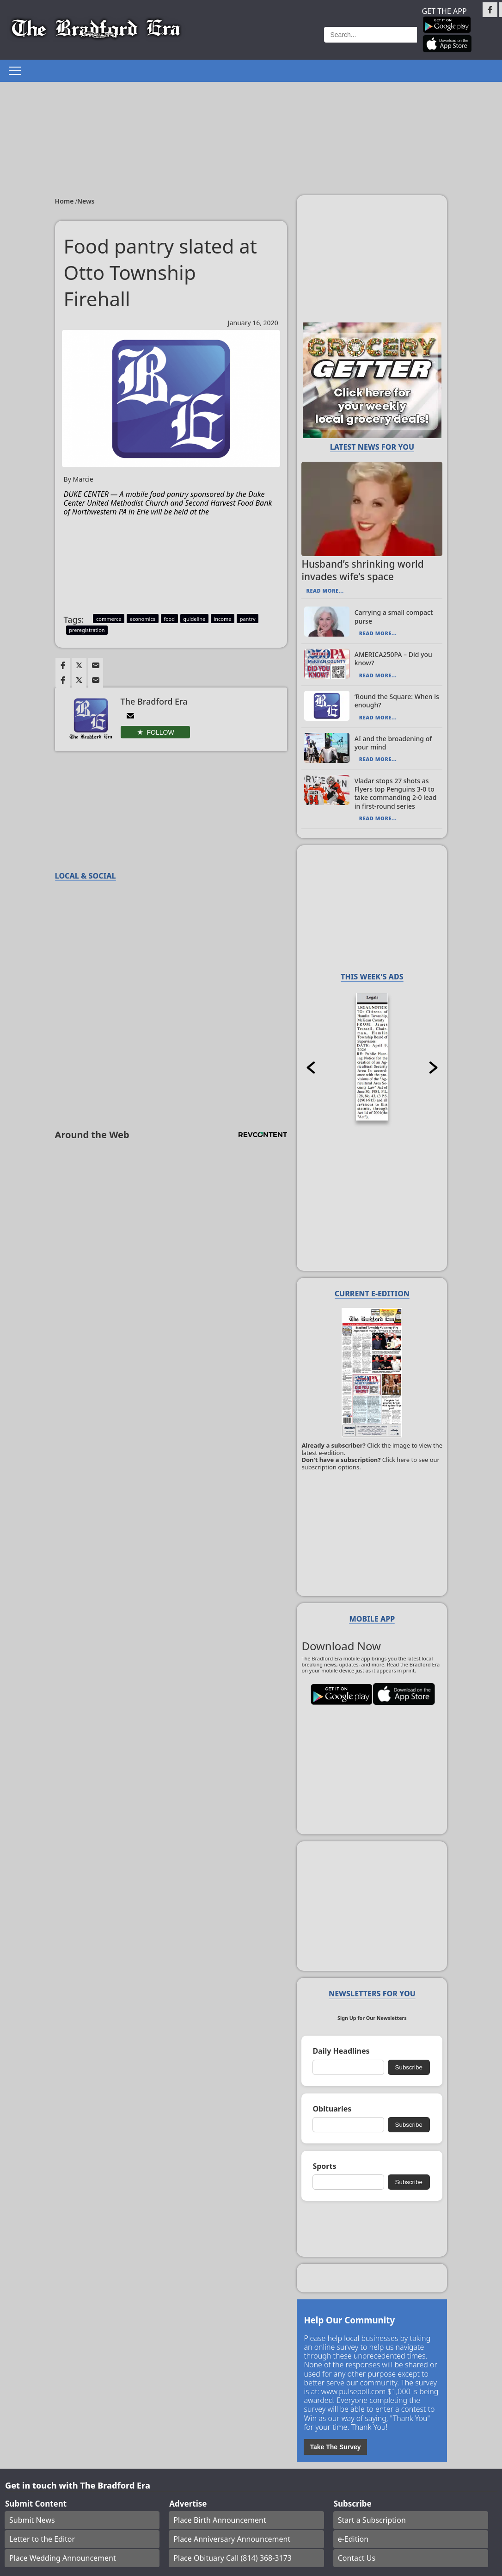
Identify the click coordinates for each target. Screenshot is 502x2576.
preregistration (86, 629)
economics (142, 618)
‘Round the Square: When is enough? (397, 700)
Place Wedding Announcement (62, 2558)
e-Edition (353, 2539)
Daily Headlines (340, 2051)
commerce (109, 618)
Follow (160, 732)
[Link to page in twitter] (79, 665)
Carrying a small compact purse (394, 616)
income (222, 618)
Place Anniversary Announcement (231, 2539)
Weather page (286, 34)
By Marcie (78, 479)
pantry (248, 618)
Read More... (324, 590)
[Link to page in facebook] (62, 665)
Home (65, 201)
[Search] (370, 35)
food (169, 618)
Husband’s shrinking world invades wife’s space (362, 570)
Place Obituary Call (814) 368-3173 (232, 2558)
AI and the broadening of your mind (393, 742)
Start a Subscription (372, 2520)
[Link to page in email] (95, 665)
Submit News (32, 2520)
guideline (194, 618)
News (86, 201)
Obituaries (331, 2109)
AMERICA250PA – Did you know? (393, 658)
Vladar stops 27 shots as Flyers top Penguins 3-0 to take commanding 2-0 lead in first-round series (396, 793)
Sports (324, 2166)
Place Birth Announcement (219, 2520)
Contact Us (356, 2558)
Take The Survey (335, 2447)
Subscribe (408, 2067)
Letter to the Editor (42, 2539)
